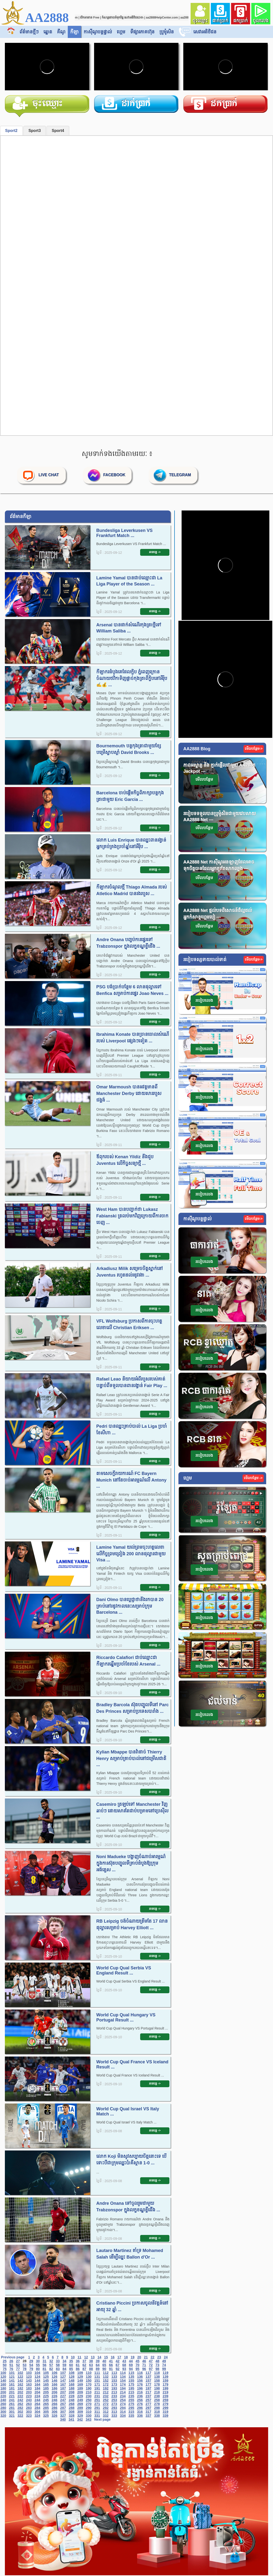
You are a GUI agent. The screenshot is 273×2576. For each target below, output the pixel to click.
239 (165, 2396)
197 (148, 2388)
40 (104, 2361)
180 (3, 2388)
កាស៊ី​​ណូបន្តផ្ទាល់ (98, 31)
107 (63, 2373)
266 (54, 2404)
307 (63, 2412)
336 (140, 2416)
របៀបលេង (204, 1000)
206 (54, 2392)
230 (88, 2396)
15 (106, 2357)
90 (104, 2369)
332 (105, 2416)
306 (54, 2412)
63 (91, 2365)
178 (157, 2384)
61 (78, 2365)
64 (98, 2365)
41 (111, 2361)
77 (18, 2369)
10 (73, 2357)
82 (51, 2369)
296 (140, 2408)
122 (20, 2377)
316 (140, 2412)
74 (164, 2365)
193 (114, 2388)
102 (20, 2373)
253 (114, 2400)
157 (148, 2380)
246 (54, 2400)
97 (151, 2369)
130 (88, 2377)
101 (12, 2373)
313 (114, 2412)
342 (80, 2419)
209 (80, 2392)
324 (37, 2416)
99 (164, 2369)
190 (88, 2388)
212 (105, 2392)
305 (46, 2412)
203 (29, 2392)
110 (88, 2373)
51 (11, 2365)
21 (146, 2357)
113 (114, 2373)
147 (63, 2380)
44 (131, 2361)
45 (137, 2361)
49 (164, 2361)
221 (12, 2396)
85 (71, 2369)
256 (140, 2400)
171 (97, 2384)
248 (71, 2400)
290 (88, 2408)
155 (131, 2380)
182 (20, 2388)
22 (153, 2357)
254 (123, 2400)
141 (12, 2380)
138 (157, 2377)
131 (97, 2377)
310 (88, 2412)
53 (25, 2365)
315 (131, 2412)
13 (93, 2357)
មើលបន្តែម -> (253, 1478)
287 (63, 2408)
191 (97, 2388)
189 (80, 2388)
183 (29, 2388)
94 (131, 2369)
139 (165, 2377)
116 (140, 2373)
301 (12, 2412)
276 (140, 2404)
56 (45, 2365)
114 (123, 2373)
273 (114, 2404)
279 (165, 2404)
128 (71, 2377)
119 (165, 2373)
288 (71, 2408)
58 (58, 2365)
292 (105, 2408)
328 (71, 2416)
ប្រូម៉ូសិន (166, 31)
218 (157, 2392)
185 (46, 2388)
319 (165, 2412)
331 (97, 2416)
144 (37, 2380)
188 (71, 2388)
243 (29, 2400)
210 (88, 2392)
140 (3, 2380)
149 (80, 2380)
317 (148, 2412)
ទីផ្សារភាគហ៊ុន (142, 31)
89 (98, 2369)
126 (54, 2377)
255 (131, 2400)
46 (144, 2361)
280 (3, 2408)
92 (118, 2369)
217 (148, 2392)
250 (88, 2400)
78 (25, 2369)
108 (71, 2373)
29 (31, 2361)
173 (114, 2384)
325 (46, 2416)
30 (38, 2361)
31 (45, 2361)
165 (46, 2384)
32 (51, 2361)
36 (78, 2361)
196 (140, 2388)
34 (65, 2361)
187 (63, 2388)
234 (123, 2396)
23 (159, 2357)
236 (140, 2396)
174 (123, 2384)
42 (118, 2361)
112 (105, 2373)
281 (12, 2408)
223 (29, 2396)
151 (97, 2380)
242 (20, 2400)
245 (46, 2400)
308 (71, 2412)
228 (71, 2396)
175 (131, 2384)
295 (131, 2408)
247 (63, 2400)
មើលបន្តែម (204, 779)
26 (11, 2361)
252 (105, 2400)
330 (88, 2416)
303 (29, 2412)
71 (144, 2365)
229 (80, 2396)
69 (131, 2365)
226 (54, 2396)
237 (148, 2396)
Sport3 (35, 131)
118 (157, 2373)
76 (11, 2369)
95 (137, 2369)
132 (105, 2377)
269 (80, 2404)
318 (157, 2412)
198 (157, 2388)
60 (71, 2365)
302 (20, 2412)
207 (63, 2392)
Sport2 (11, 131)
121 (12, 2377)
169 (80, 2384)
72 (151, 2365)
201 (12, 2392)
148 (71, 2380)
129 (80, 2377)
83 (58, 2369)
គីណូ (61, 31)
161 (12, 2384)
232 (105, 2396)
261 (12, 2404)
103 (29, 2373)
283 (29, 2408)
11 (79, 2357)
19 (133, 2357)
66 (111, 2365)
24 (166, 2357)
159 (165, 2380)
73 (157, 2365)
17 (119, 2357)
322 (20, 2416)
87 (84, 2369)
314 (123, 2412)
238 (157, 2396)
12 (86, 2357)
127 (63, 2377)
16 (113, 2357)
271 (97, 2404)
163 (29, 2384)
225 (46, 2396)
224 (37, 2396)
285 (46, 2408)
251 (97, 2400)
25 (5, 2361)
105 (46, 2373)
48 (157, 2361)
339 (165, 2416)
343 (88, 2419)
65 (104, 2365)
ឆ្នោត (47, 31)
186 (54, 2388)
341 (71, 2419)
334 (123, 2416)
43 (124, 2361)
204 (37, 2392)
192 (105, 2388)
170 (88, 2384)
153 (114, 2380)
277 (148, 2404)
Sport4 (58, 131)
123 (29, 2377)
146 (54, 2380)
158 (157, 2380)
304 (37, 2412)
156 (140, 2380)
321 (12, 2416)
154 (123, 2380)
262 (20, 2404)
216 (140, 2392)
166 (54, 2384)
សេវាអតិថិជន (197, 32)
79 (31, 2369)
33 (58, 2361)
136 (140, 2377)
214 (123, 2392)
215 (131, 2392)
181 (12, 2388)
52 (18, 2365)
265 (46, 2404)
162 (20, 2384)
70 (137, 2365)
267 (63, 2404)
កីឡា (74, 31)
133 (114, 2377)
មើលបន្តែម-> (254, 749)
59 (65, 2365)
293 (114, 2408)
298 (157, 2408)
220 (3, 2396)
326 (54, 2416)
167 (63, 2384)
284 (37, 2408)
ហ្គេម (121, 31)
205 (46, 2392)
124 (37, 2377)
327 (63, 2416)
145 (46, 2380)
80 (38, 2369)
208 (71, 2392)
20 (139, 2357)
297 (148, 2408)
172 (105, 2384)
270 (88, 2404)
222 (20, 2396)
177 (148, 2384)
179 (165, 2384)
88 (91, 2369)
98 (157, 2369)
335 (131, 2416)
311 (97, 2412)
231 (97, 2396)
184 (37, 2388)
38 (91, 2361)
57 (51, 2365)
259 (165, 2400)
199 (165, 2388)
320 (3, 2416)
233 (114, 2396)
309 (80, 2412)
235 (131, 2396)
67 (118, 2365)
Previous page (12, 2357)
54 (31, 2365)
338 (157, 2416)
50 (5, 2365)
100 (3, 2373)
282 (20, 2408)
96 (144, 2369)
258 (157, 2400)
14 (99, 2357)
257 (148, 2400)
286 (54, 2408)
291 (97, 2408)
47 (151, 2361)
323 (29, 2416)
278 (157, 2404)
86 (78, 2369)
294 (123, 2408)
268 (71, 2404)
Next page (102, 2419)
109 (80, 2373)
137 (148, 2377)
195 (131, 2388)
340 (63, 2419)
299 (165, 2408)
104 (37, 2373)
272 (105, 2404)
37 (84, 2361)
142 (20, 2380)
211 (97, 2392)
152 (105, 2380)
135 (131, 2377)
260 (3, 2404)
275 (131, 2404)
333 (114, 2416)
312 (105, 2412)
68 (124, 2365)
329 (80, 2416)
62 (84, 2365)
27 (18, 2361)
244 (37, 2400)
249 (80, 2400)
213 (114, 2392)
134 (123, 2377)
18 (126, 2357)
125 (46, 2377)
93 (124, 2369)
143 (29, 2380)
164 (37, 2384)
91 (111, 2369)
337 (148, 2416)
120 (3, 2377)
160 (3, 2384)
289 (80, 2408)
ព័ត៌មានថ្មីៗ (29, 31)
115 (131, 2373)
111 (97, 2373)
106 (54, 2373)
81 (45, 2369)
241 (12, 2400)
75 (5, 2369)
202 (20, 2392)
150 (88, 2380)
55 (38, 2365)
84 (65, 2369)
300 (3, 2412)
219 (165, 2392)
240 (3, 2400)
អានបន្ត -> (154, 552)
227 (63, 2396)
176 (140, 2384)
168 (71, 2384)
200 (3, 2392)
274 (123, 2404)
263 (29, 2404)
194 (123, 2388)
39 (98, 2361)
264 (37, 2404)
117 (148, 2373)
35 (71, 2361)
